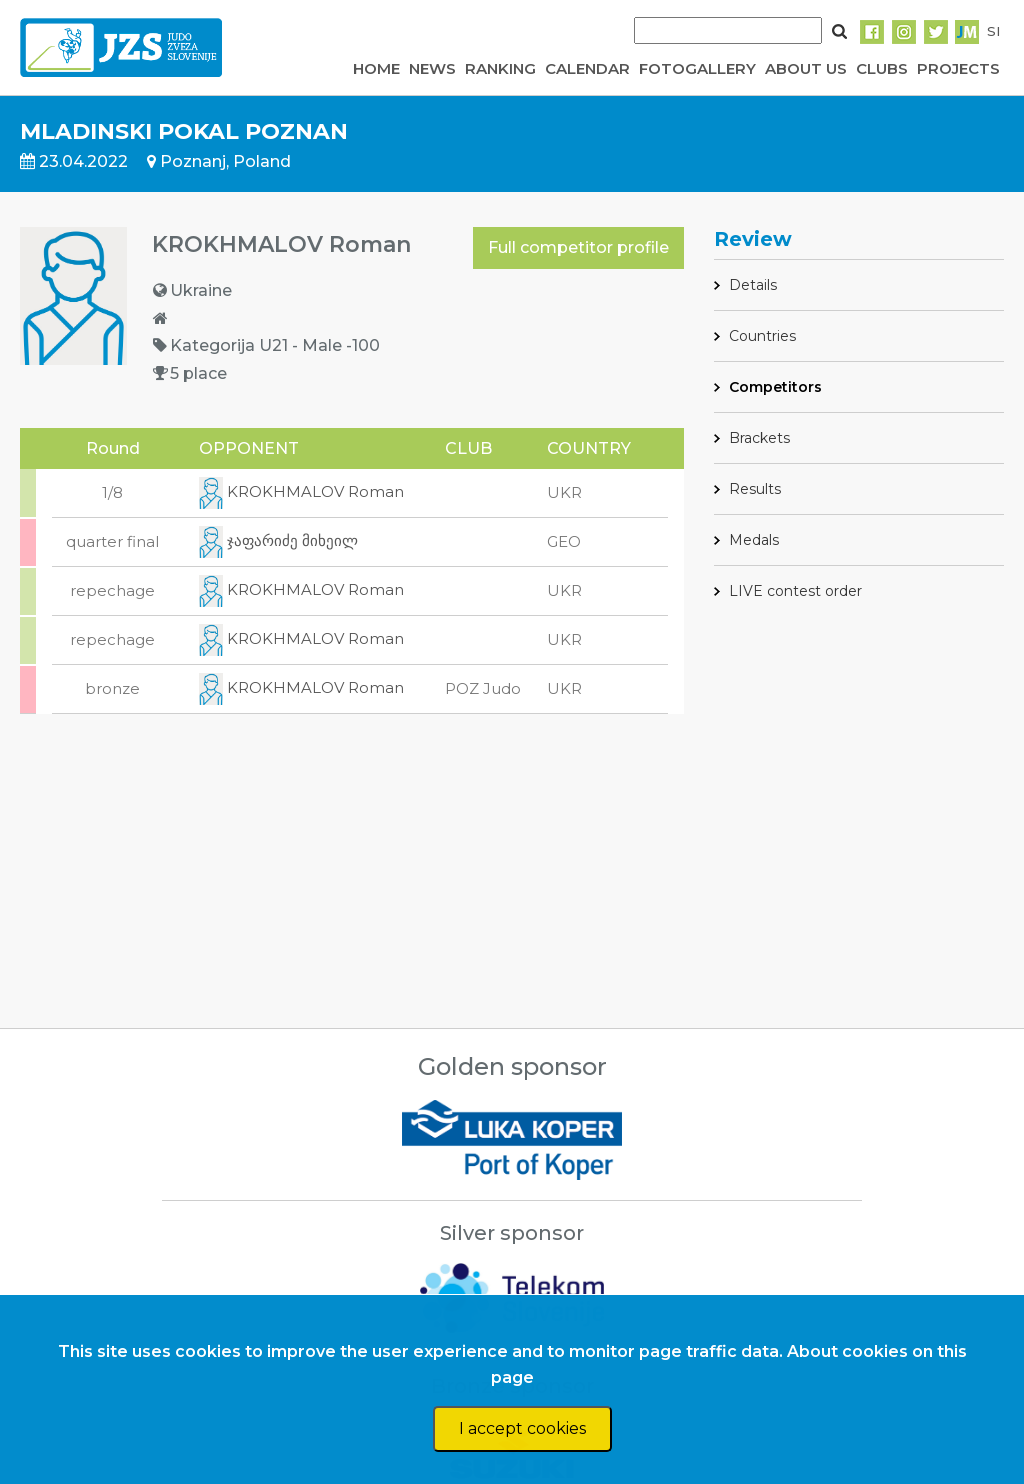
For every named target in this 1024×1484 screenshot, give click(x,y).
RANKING (500, 68)
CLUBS (882, 68)
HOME (376, 68)
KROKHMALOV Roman (301, 491)
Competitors (775, 387)
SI (993, 31)
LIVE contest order (795, 591)
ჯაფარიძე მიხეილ (278, 540)
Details (753, 285)
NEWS (432, 68)
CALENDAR (587, 68)
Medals (754, 540)
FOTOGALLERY (697, 68)
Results (755, 489)
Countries (762, 336)
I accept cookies (522, 1428)
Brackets (759, 438)
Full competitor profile (578, 247)
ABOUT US (806, 68)
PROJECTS (958, 68)
